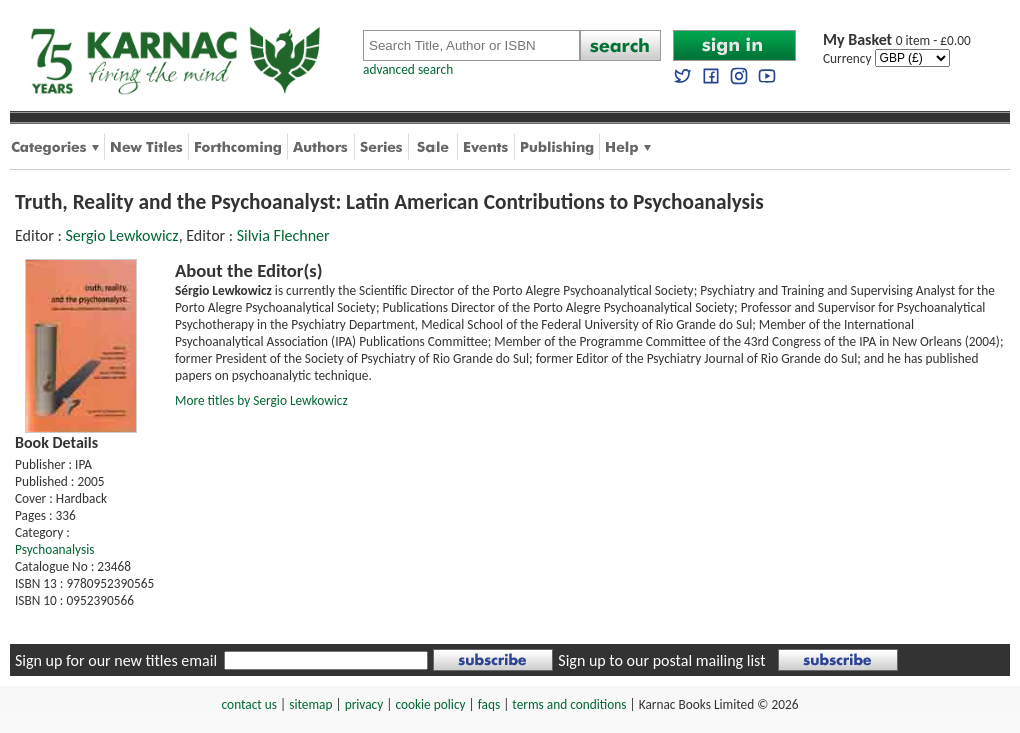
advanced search (408, 69)
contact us (249, 704)
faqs (489, 704)
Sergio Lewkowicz (121, 235)
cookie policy (430, 704)
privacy (364, 704)
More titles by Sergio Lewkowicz (261, 400)
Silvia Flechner (283, 235)
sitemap (310, 704)
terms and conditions (569, 704)
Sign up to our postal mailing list (661, 660)
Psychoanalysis (54, 549)
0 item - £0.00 (897, 40)
